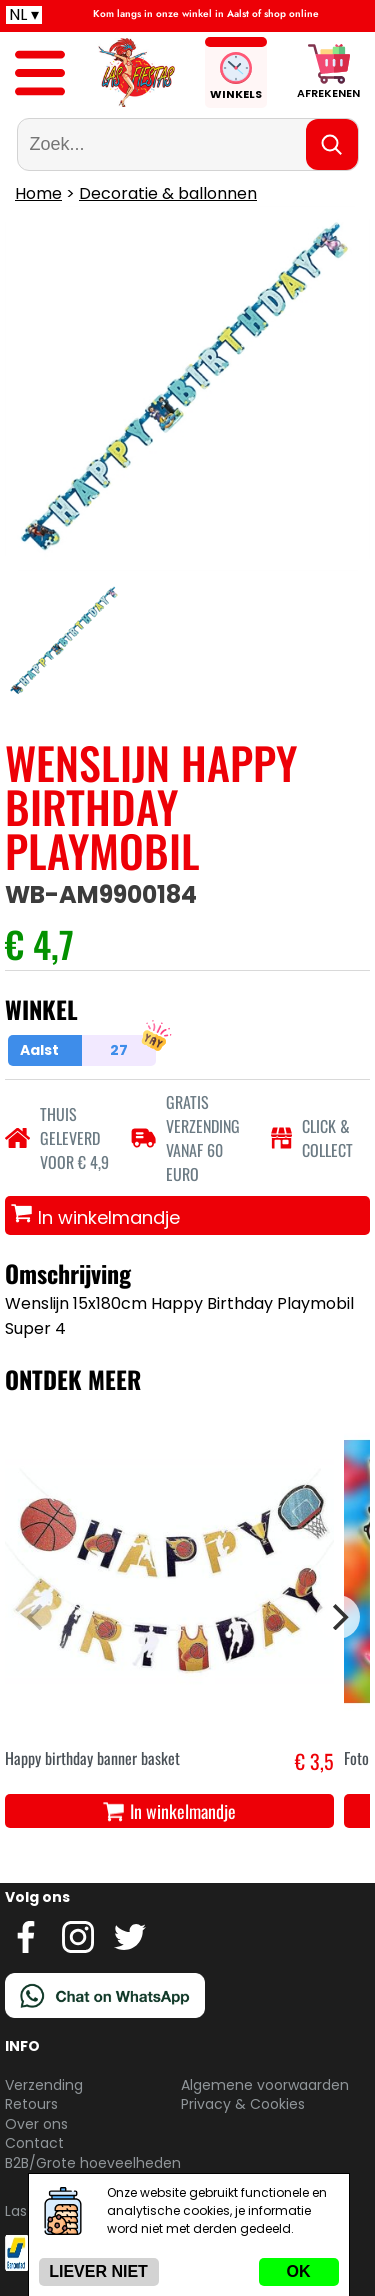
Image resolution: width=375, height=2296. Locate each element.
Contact (34, 2143)
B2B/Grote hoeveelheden (93, 2163)
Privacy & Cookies (243, 2104)
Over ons (36, 2124)
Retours (31, 2104)
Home (38, 193)
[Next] (338, 1617)
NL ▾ (24, 15)
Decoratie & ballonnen (168, 193)
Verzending (44, 2085)
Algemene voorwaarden (265, 2085)
